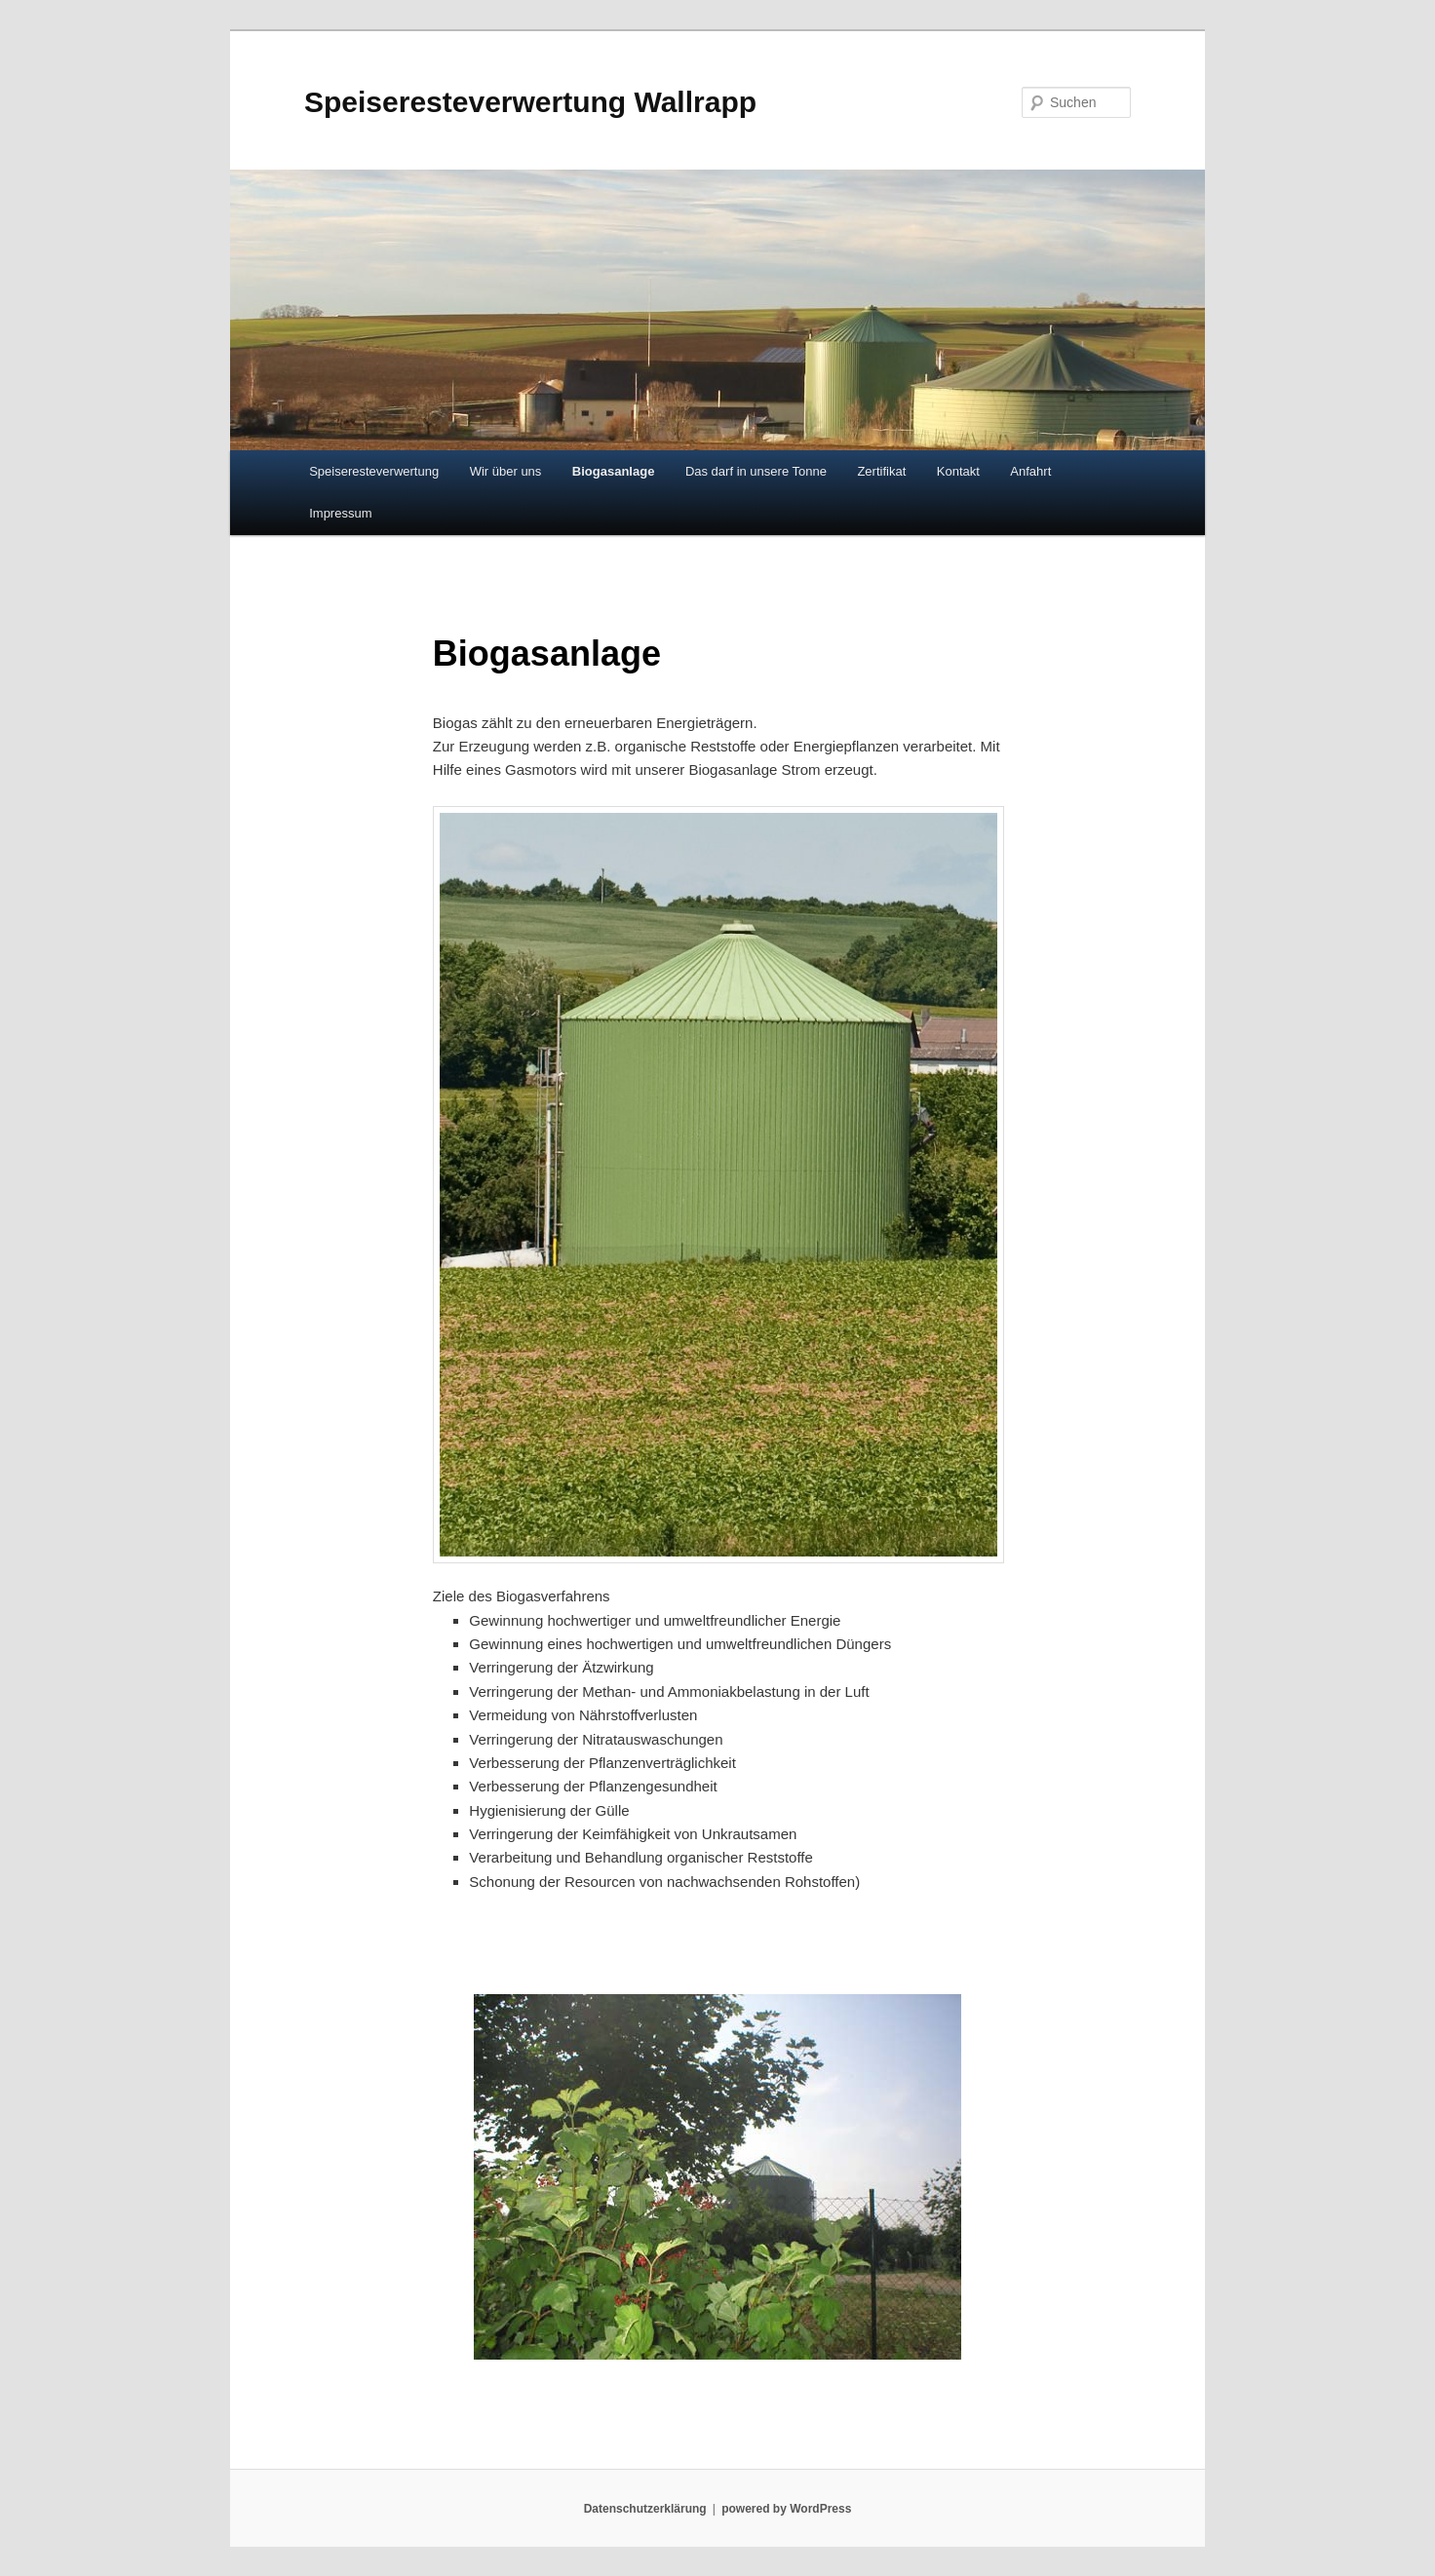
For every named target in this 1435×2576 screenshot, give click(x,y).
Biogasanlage (613, 471)
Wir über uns (506, 471)
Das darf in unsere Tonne (756, 471)
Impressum (340, 513)
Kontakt (958, 471)
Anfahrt (1030, 471)
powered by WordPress (786, 2509)
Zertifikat (881, 471)
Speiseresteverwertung (374, 471)
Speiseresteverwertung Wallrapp (530, 102)
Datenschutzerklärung (645, 2509)
